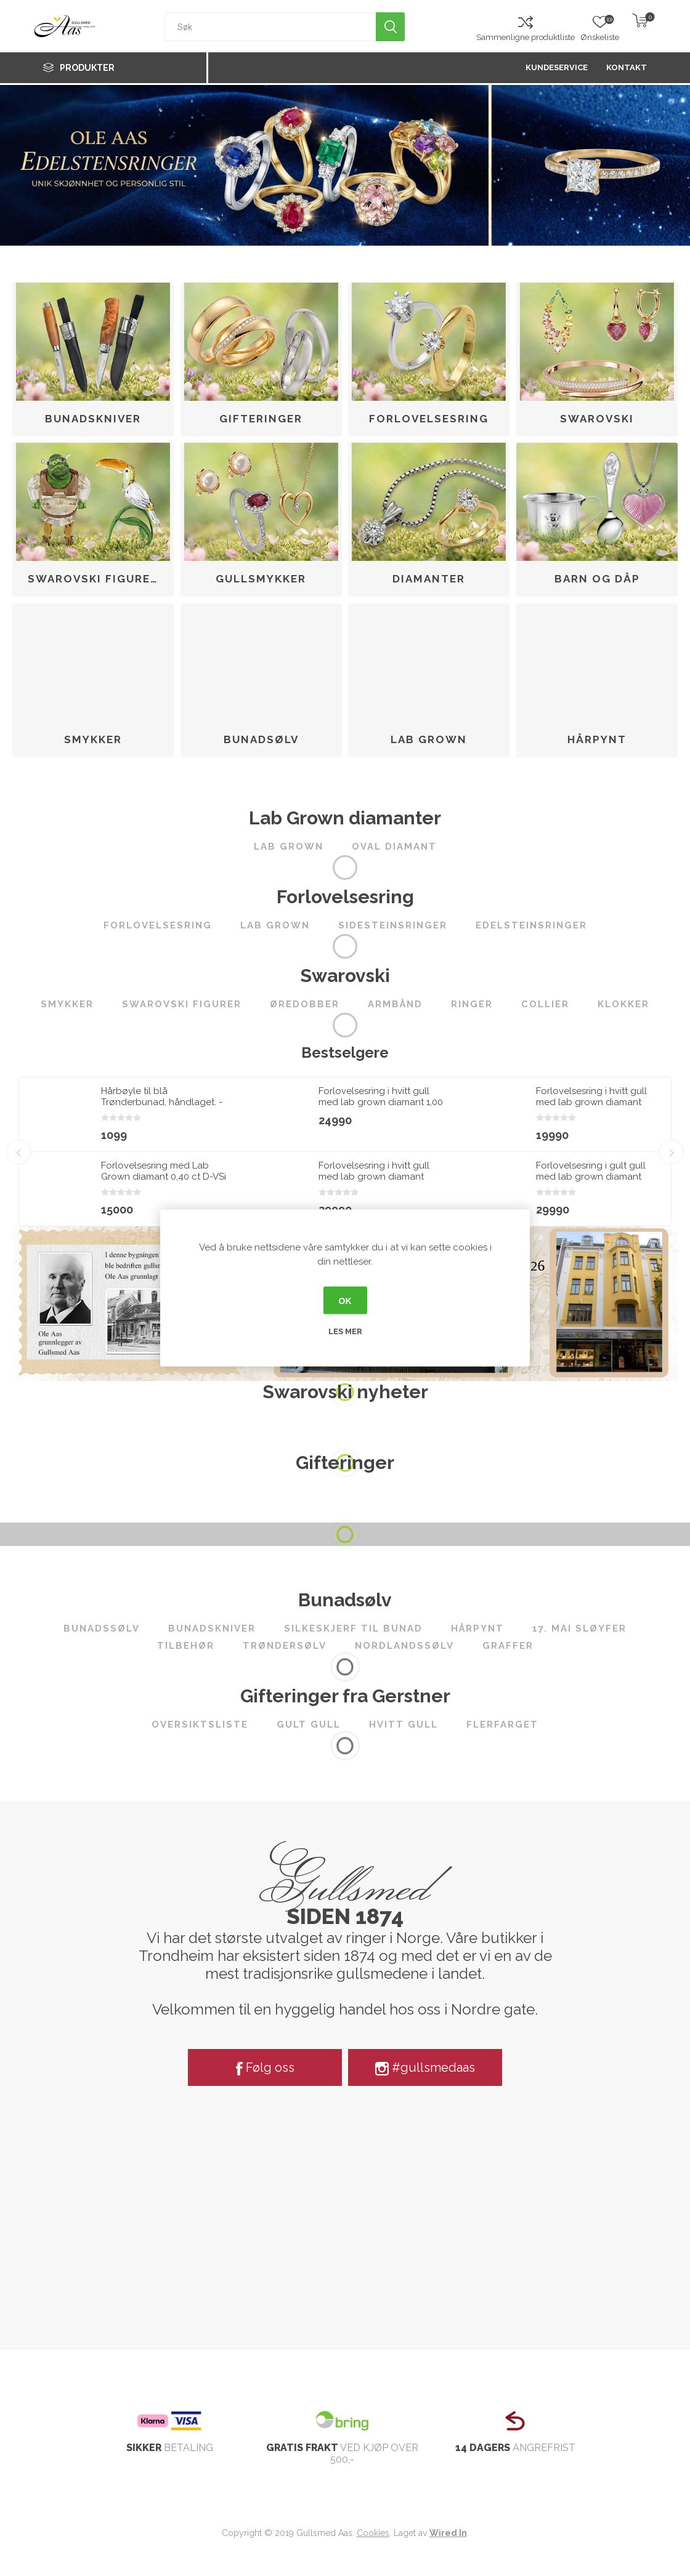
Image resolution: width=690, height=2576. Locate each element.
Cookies (373, 2533)
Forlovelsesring (429, 419)
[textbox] (270, 26)
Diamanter (428, 579)
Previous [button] (18, 1152)
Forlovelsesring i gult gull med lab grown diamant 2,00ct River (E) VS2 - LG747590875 (591, 1182)
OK (345, 1300)
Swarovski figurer (93, 579)
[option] (128, 1151)
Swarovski (597, 419)
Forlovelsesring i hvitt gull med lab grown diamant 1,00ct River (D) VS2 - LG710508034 (591, 1107)
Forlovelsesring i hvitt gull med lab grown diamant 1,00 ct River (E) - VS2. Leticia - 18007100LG (381, 1107)
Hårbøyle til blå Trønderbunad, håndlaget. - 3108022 (161, 1102)
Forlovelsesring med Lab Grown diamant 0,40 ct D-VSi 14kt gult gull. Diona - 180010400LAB (163, 1182)
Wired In (448, 2533)
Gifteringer (260, 419)
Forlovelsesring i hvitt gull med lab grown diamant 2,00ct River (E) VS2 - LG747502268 (374, 1182)
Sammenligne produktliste (525, 37)
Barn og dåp (597, 579)
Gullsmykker (261, 579)
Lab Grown (429, 739)
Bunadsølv (261, 739)
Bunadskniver (93, 419)
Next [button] (671, 1152)
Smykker (93, 739)
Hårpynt (597, 739)
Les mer (345, 1331)
